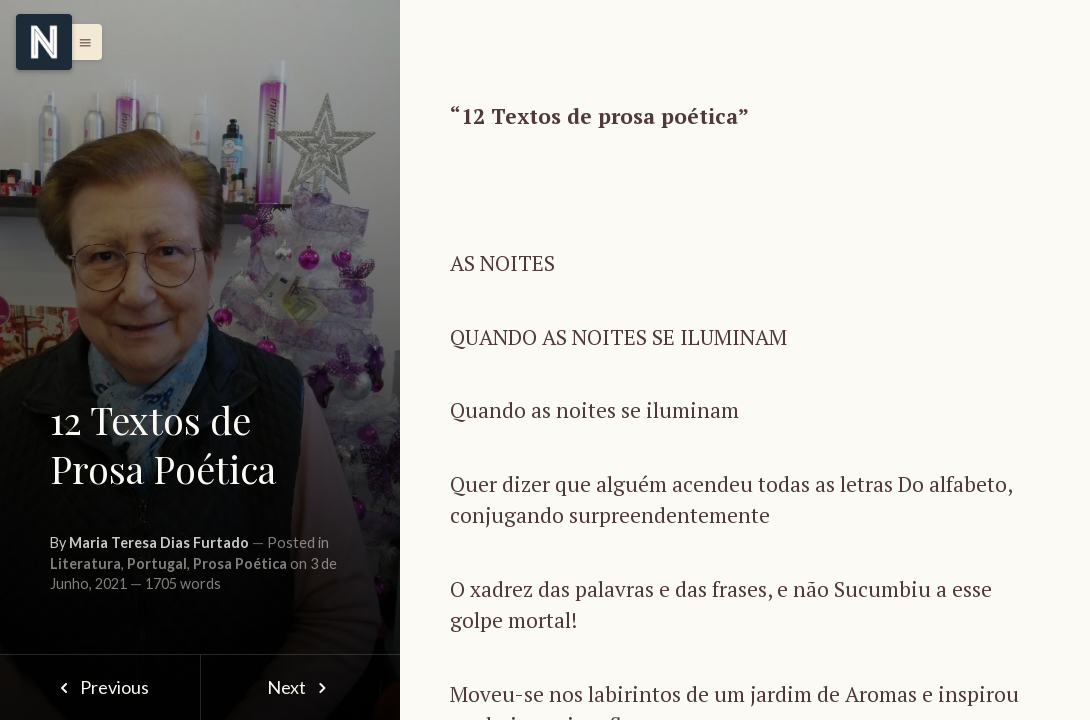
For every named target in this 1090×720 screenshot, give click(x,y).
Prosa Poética (240, 563)
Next (300, 687)
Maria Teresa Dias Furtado (159, 542)
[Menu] (44, 42)
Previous (99, 687)
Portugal (157, 563)
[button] (80, 42)
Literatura (85, 563)
